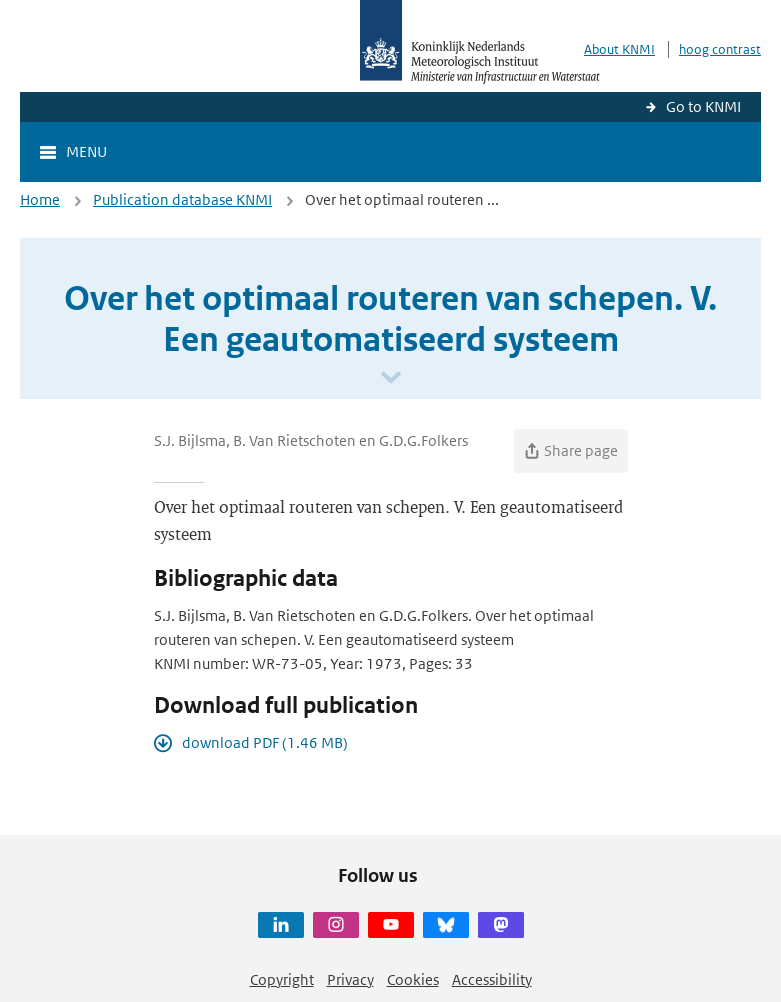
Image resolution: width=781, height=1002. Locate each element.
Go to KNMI (703, 106)
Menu (86, 151)
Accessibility (492, 979)
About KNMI (619, 49)
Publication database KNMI (182, 199)
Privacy (350, 979)
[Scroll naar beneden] (391, 378)
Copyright (282, 979)
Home (40, 199)
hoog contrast (720, 49)
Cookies (413, 979)
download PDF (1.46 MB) (265, 742)
